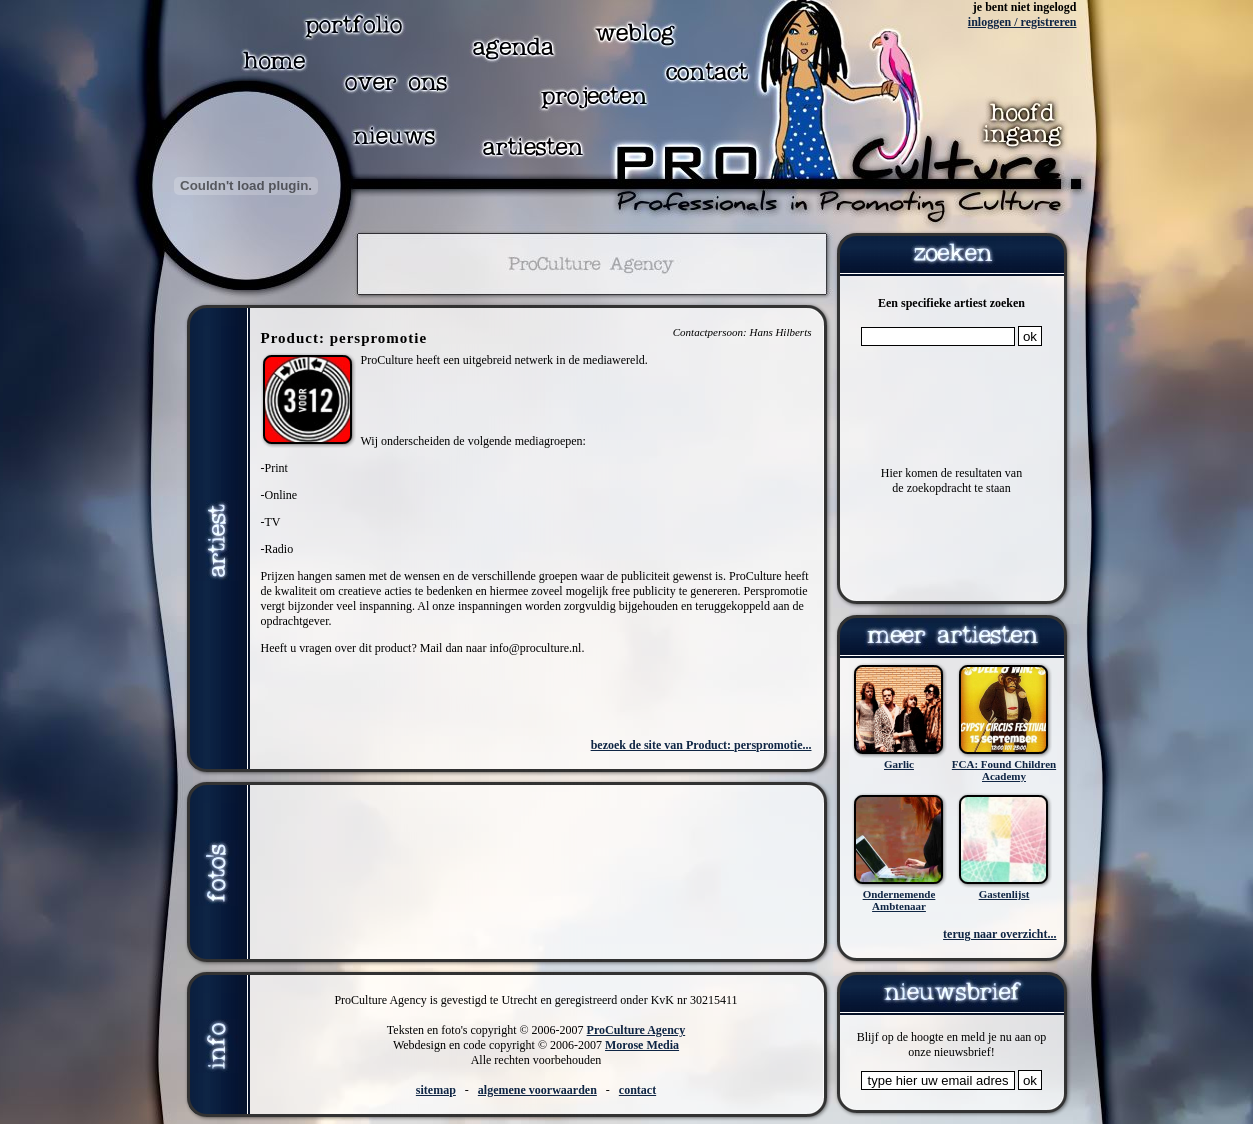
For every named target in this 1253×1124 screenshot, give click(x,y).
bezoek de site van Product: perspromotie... (701, 745)
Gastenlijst (1004, 894)
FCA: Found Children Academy (1004, 770)
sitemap (436, 1090)
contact (637, 1090)
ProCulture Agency (636, 1030)
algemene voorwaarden (537, 1090)
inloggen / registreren (1022, 22)
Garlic (899, 764)
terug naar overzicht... (999, 934)
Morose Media (642, 1045)
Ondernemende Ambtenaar (899, 900)
